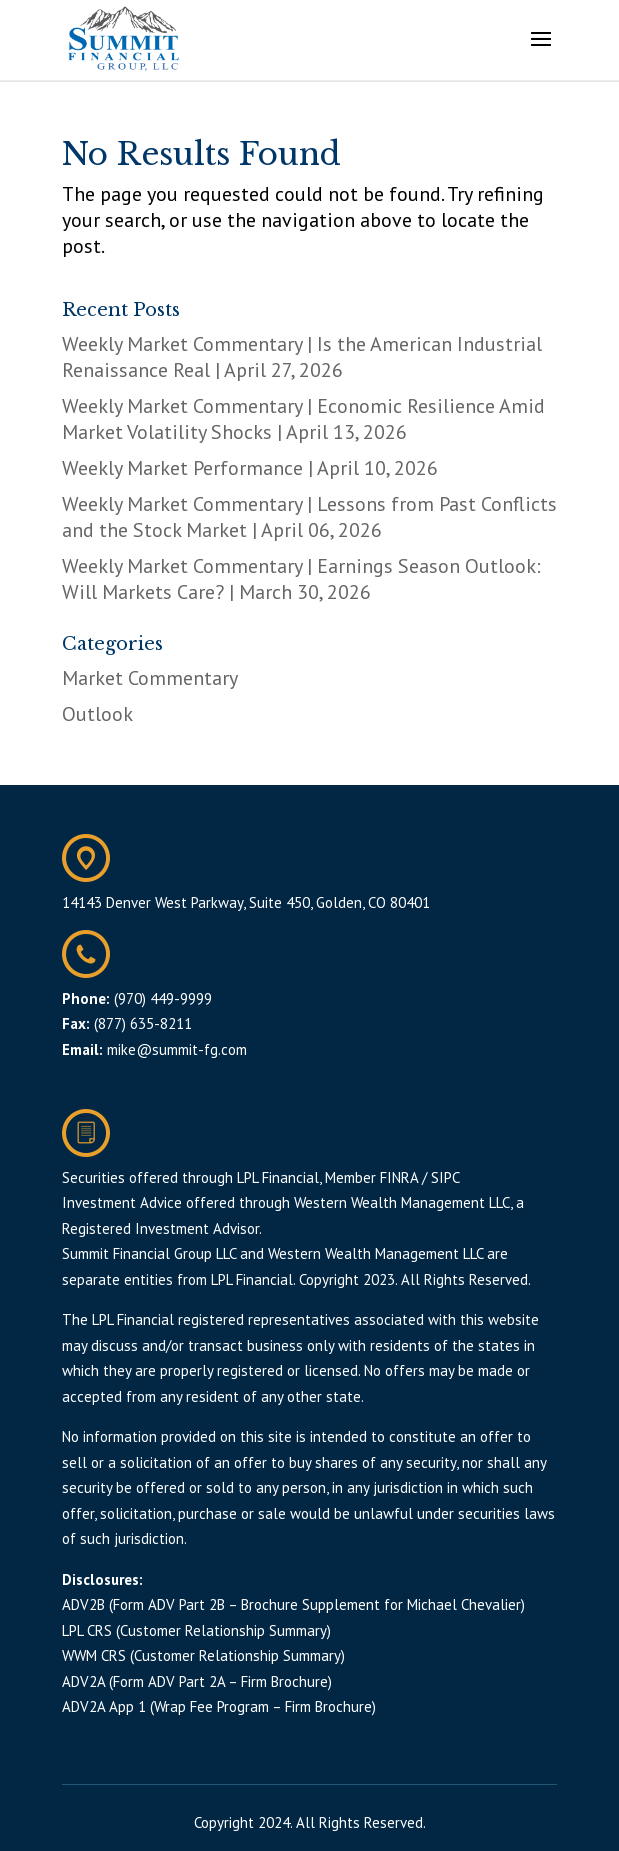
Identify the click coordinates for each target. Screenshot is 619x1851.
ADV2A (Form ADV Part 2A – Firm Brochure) (197, 1681)
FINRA (399, 1177)
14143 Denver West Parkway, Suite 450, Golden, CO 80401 (246, 902)
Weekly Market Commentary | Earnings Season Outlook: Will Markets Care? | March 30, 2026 (301, 579)
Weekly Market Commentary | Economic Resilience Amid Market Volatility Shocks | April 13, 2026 (303, 419)
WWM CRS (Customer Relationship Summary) (203, 1655)
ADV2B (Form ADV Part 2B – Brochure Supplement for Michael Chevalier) (293, 1604)
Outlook (97, 714)
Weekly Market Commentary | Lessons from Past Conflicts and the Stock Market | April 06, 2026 (309, 517)
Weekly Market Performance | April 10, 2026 (250, 468)
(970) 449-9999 (163, 998)
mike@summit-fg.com (177, 1049)
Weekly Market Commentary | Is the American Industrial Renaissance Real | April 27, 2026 (302, 357)
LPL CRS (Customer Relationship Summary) (196, 1630)
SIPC (445, 1177)
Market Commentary (150, 678)
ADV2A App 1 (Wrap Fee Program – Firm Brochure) (219, 1706)
